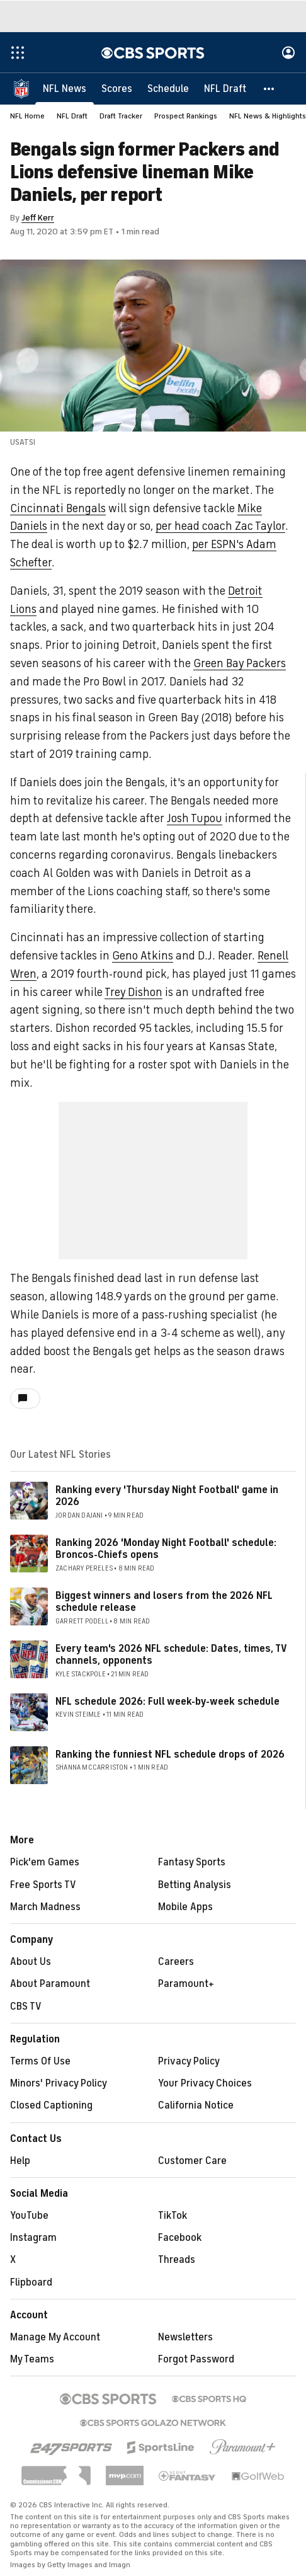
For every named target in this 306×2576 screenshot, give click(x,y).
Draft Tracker (120, 116)
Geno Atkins (142, 956)
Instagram (33, 2237)
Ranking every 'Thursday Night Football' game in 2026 (166, 1496)
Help (20, 2161)
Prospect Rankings (185, 116)
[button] (269, 88)
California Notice (196, 2105)
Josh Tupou (194, 818)
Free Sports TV (43, 1885)
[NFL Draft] (225, 88)
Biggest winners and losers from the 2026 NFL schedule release (164, 1601)
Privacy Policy (189, 2061)
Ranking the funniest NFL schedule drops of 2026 (170, 1754)
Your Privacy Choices (205, 2083)
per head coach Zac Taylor (220, 526)
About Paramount (50, 1984)
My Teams (32, 2359)
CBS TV (26, 2006)
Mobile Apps (185, 1907)
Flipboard (31, 2282)
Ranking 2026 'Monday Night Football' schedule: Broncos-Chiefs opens (165, 1549)
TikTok (172, 2215)
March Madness (45, 1907)
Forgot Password (196, 2359)
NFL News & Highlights (267, 116)
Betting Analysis (194, 1885)
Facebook (179, 2237)
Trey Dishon (133, 992)
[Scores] (117, 88)
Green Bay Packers (239, 663)
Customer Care (192, 2161)
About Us (30, 1961)
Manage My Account (55, 2337)
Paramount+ (186, 1984)
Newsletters (185, 2337)
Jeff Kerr (37, 217)
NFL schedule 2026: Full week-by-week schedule (167, 1701)
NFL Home (27, 116)
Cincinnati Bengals (58, 508)
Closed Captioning (51, 2105)
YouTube (29, 2215)
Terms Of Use (40, 2061)
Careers (176, 1961)
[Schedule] (168, 88)
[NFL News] (64, 88)
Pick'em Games (44, 1862)
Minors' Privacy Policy (58, 2083)
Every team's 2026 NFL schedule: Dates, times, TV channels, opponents (170, 1654)
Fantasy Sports (191, 1862)
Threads (176, 2259)
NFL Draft (72, 116)
